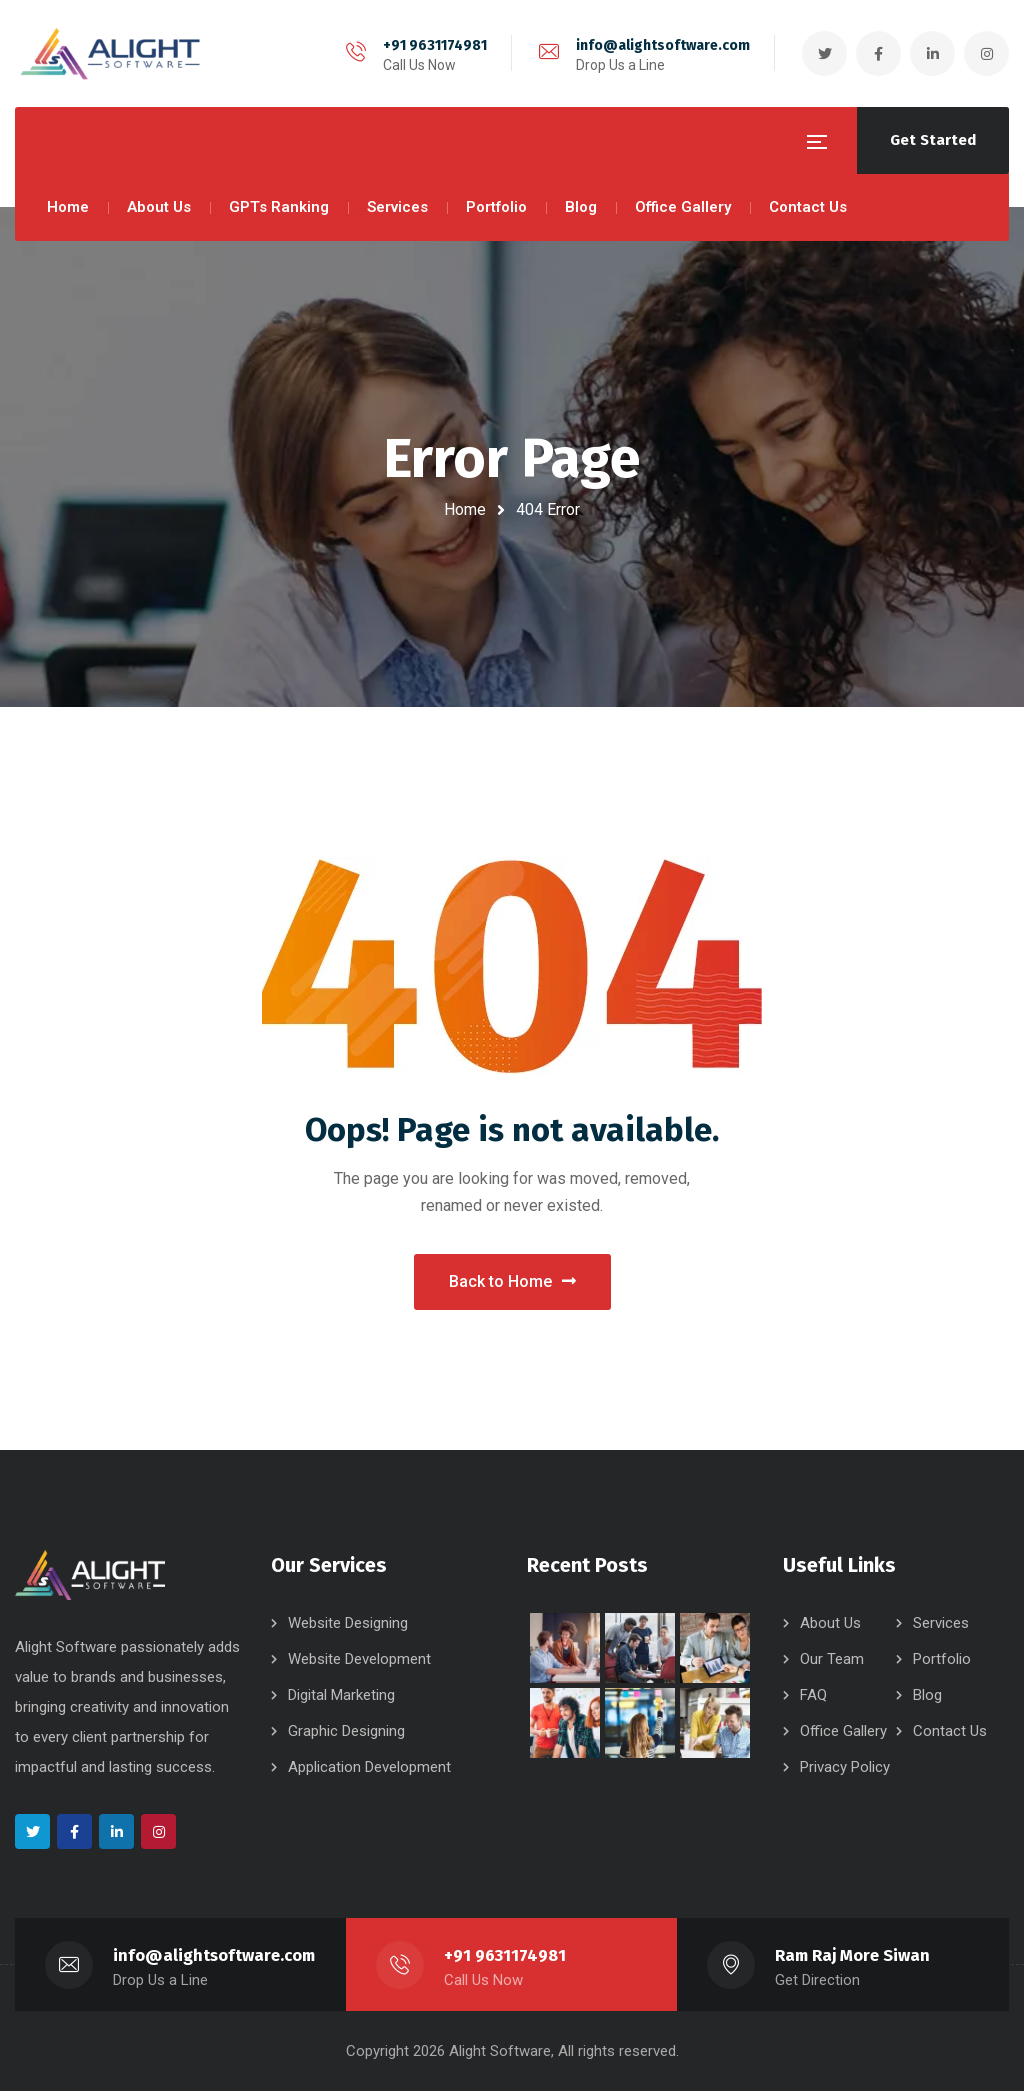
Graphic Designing (346, 1731)
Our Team (832, 1659)
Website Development (359, 1659)
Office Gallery (843, 1731)
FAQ (813, 1695)
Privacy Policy (845, 1767)
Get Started (933, 140)
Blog (927, 1695)
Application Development (369, 1767)
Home (465, 509)
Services (941, 1623)
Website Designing (348, 1623)
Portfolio (942, 1659)
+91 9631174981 (435, 45)
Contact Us (950, 1731)
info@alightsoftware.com (663, 45)
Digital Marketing (341, 1695)
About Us (830, 1623)
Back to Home (512, 1281)
